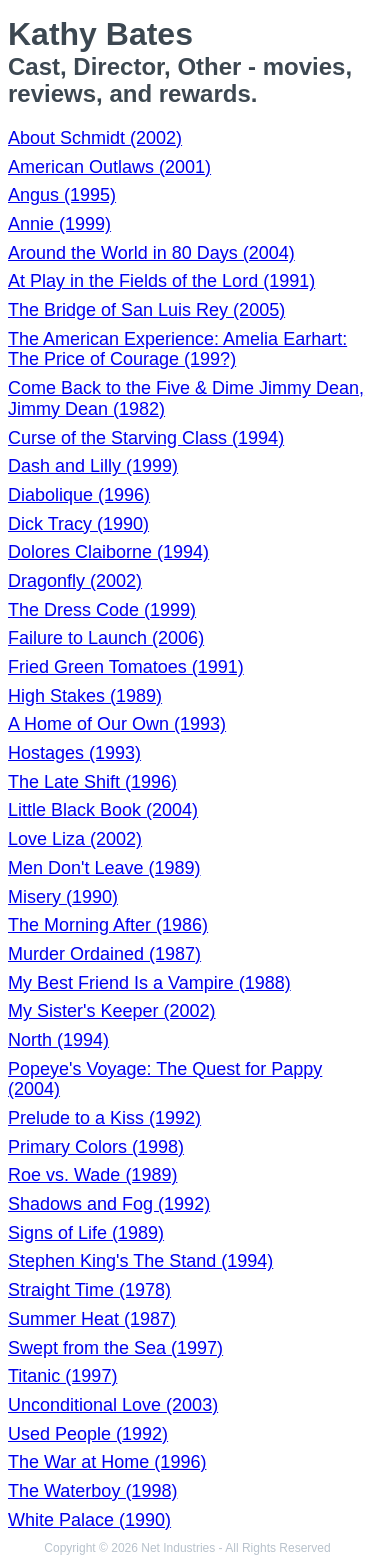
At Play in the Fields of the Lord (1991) (161, 281)
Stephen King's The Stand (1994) (140, 1261)
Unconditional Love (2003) (113, 1405)
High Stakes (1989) (85, 696)
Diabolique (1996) (79, 495)
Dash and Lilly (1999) (93, 466)
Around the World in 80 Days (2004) (151, 253)
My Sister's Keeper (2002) (112, 1011)
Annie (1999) (59, 224)
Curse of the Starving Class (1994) (146, 438)
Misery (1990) (63, 897)
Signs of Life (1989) (86, 1233)
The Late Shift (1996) (92, 782)
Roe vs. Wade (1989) (92, 1175)
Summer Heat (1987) (92, 1319)
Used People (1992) (88, 1434)
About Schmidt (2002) (95, 138)
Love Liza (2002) (75, 839)
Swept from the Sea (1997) (115, 1348)
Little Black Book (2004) (103, 810)
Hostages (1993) (74, 753)
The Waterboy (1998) (92, 1491)
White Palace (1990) (89, 1520)
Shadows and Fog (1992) (109, 1204)
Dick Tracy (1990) (78, 524)
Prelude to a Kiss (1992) (104, 1118)
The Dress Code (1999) (102, 610)
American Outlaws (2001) (109, 167)
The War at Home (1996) (107, 1462)
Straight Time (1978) (89, 1290)
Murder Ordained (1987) (104, 954)
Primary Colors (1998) (96, 1147)
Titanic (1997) (62, 1376)
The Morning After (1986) (108, 925)
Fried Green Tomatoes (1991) (126, 667)
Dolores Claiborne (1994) (108, 552)
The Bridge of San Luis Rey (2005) (146, 310)
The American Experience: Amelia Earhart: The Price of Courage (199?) (177, 349)
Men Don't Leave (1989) (104, 868)
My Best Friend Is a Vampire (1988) (149, 983)
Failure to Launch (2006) (106, 638)
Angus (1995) (62, 195)
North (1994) (58, 1040)
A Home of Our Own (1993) (117, 724)
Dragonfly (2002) (75, 581)
